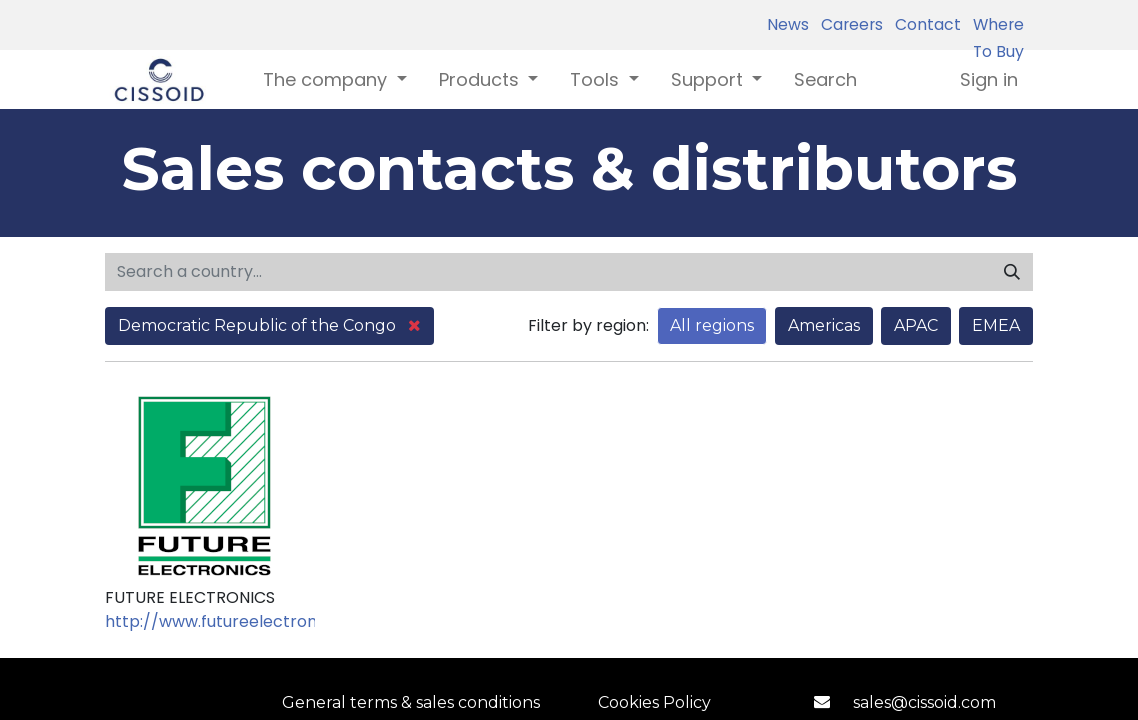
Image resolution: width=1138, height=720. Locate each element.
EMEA (996, 325)
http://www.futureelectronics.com (241, 621)
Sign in (989, 79)
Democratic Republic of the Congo (269, 325)
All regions (712, 325)
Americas (824, 325)
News (788, 24)
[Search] (1012, 272)
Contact (924, 24)
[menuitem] (825, 79)
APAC (916, 325)
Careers (848, 24)
